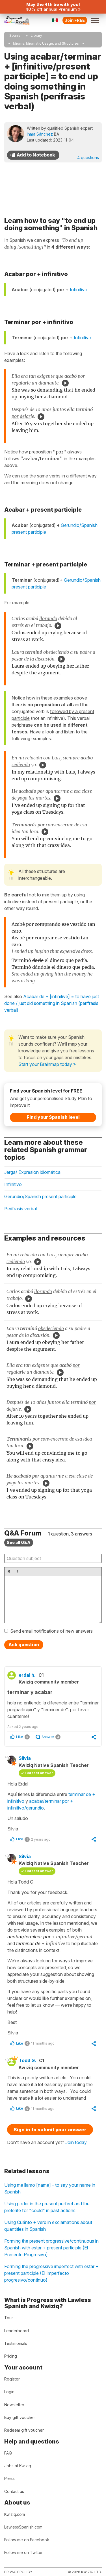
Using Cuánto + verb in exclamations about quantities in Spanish (48, 2225)
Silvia (25, 1758)
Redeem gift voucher (24, 2430)
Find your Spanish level (53, 1117)
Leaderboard (16, 2330)
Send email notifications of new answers (51, 1631)
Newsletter (14, 2404)
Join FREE (75, 20)
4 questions (88, 157)
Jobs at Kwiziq (17, 2465)
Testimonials (15, 2343)
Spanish (16, 35)
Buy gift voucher (19, 2417)
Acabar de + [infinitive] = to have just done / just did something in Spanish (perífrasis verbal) (51, 1003)
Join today (76, 2142)
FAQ (8, 2453)
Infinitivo (78, 289)
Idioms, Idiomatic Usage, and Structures (46, 43)
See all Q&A (19, 1542)
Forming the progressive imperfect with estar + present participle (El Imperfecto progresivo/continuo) (51, 2273)
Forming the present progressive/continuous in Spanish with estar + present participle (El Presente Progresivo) (51, 2247)
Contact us (14, 2491)
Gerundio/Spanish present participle (40, 1196)
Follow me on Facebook (26, 2539)
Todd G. (27, 2060)
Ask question (23, 1644)
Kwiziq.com (14, 2514)
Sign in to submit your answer (50, 2129)
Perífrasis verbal (20, 1208)
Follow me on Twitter (23, 2552)
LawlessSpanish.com (23, 2527)
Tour (8, 2317)
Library (36, 35)
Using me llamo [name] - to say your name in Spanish (49, 2188)
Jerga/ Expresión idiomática (32, 1172)
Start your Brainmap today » (47, 1064)
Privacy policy (18, 2572)
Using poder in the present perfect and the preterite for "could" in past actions (47, 2207)
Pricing (10, 2356)
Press (9, 2478)
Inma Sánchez (40, 134)
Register (12, 2379)
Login (9, 2391)
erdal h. (27, 1675)
